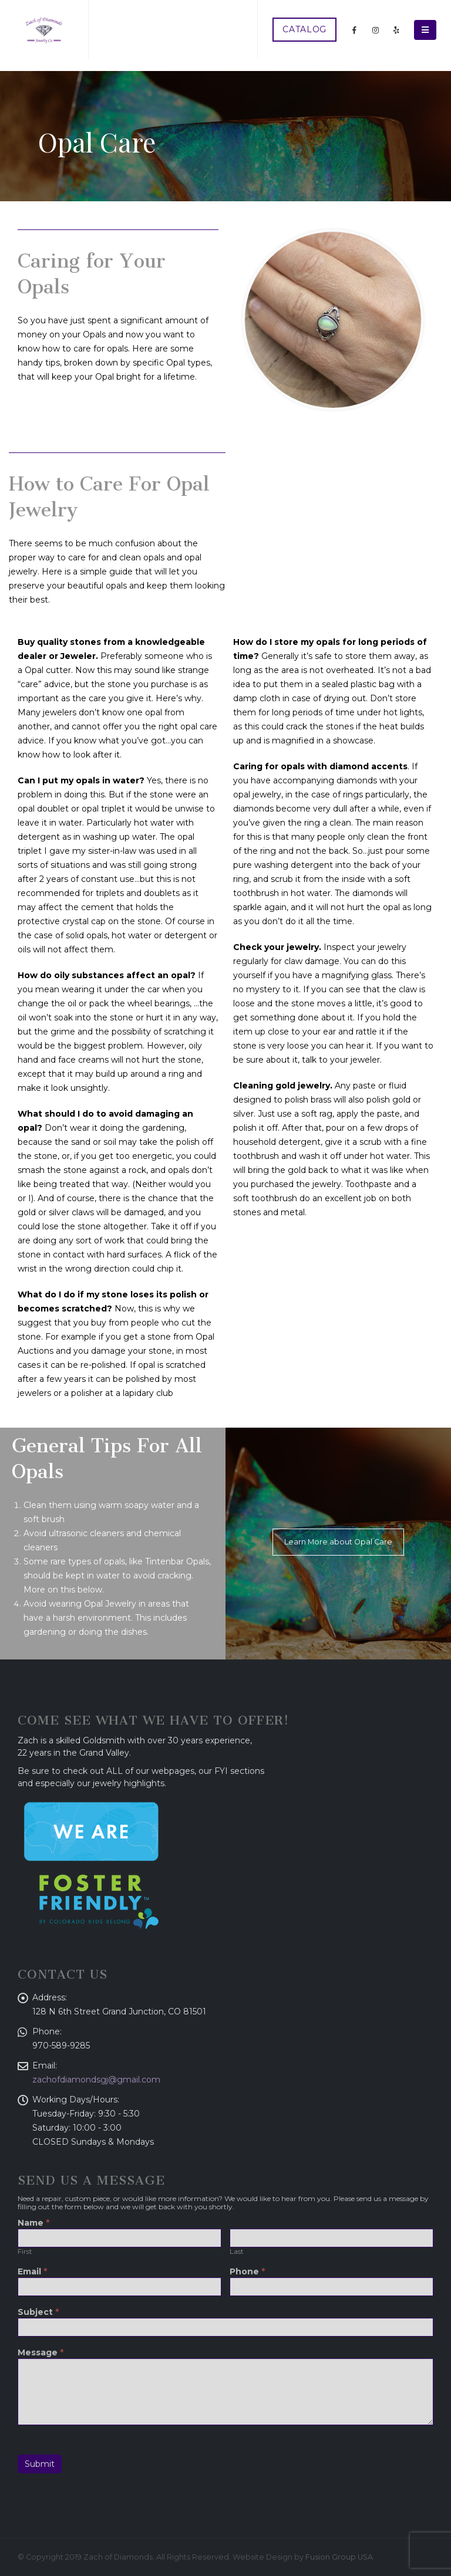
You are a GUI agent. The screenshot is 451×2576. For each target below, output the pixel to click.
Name (33, 2223)
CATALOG (304, 29)
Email (32, 2272)
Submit (40, 2464)
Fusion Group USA (339, 2557)
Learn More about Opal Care (338, 1541)
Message (40, 2353)
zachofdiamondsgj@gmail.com (96, 2079)
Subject (38, 2312)
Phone (247, 2272)
